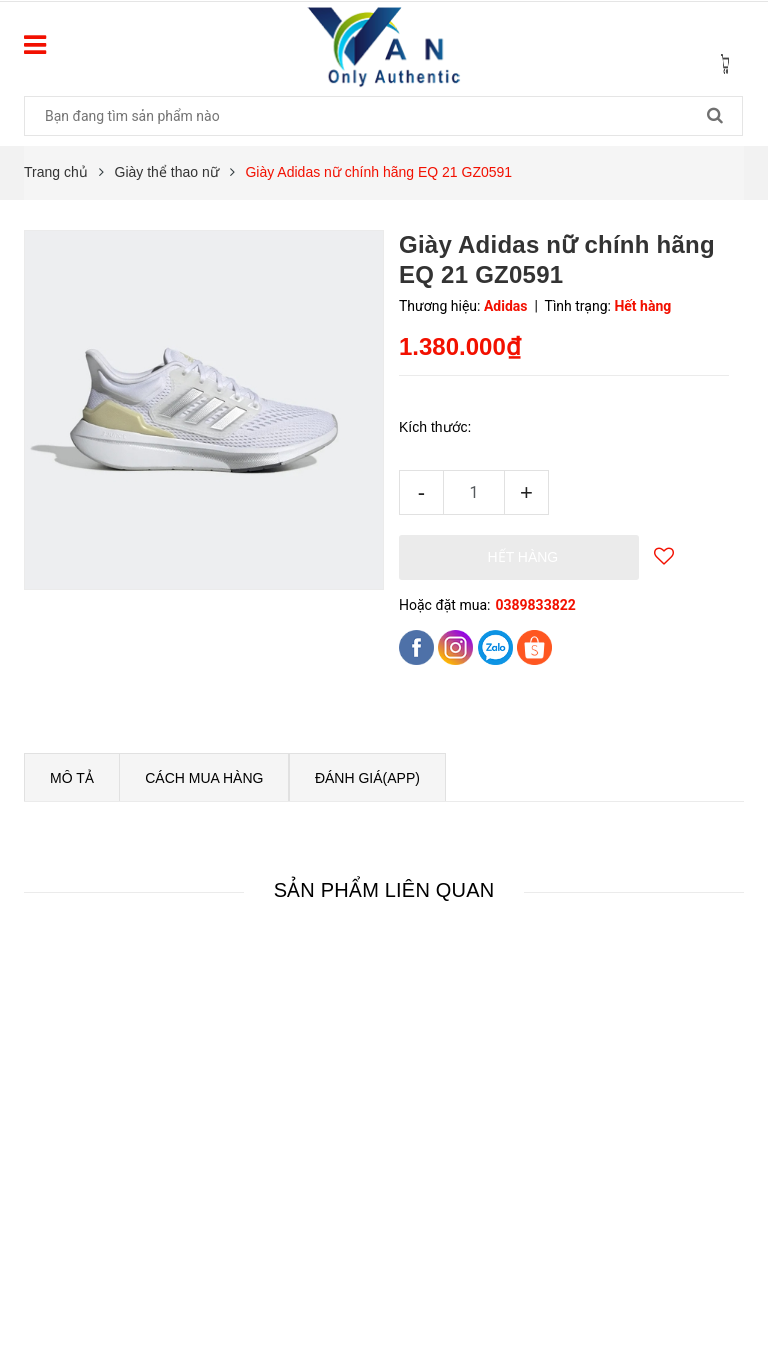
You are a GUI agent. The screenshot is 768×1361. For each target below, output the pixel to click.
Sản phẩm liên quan (384, 890)
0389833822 (535, 605)
